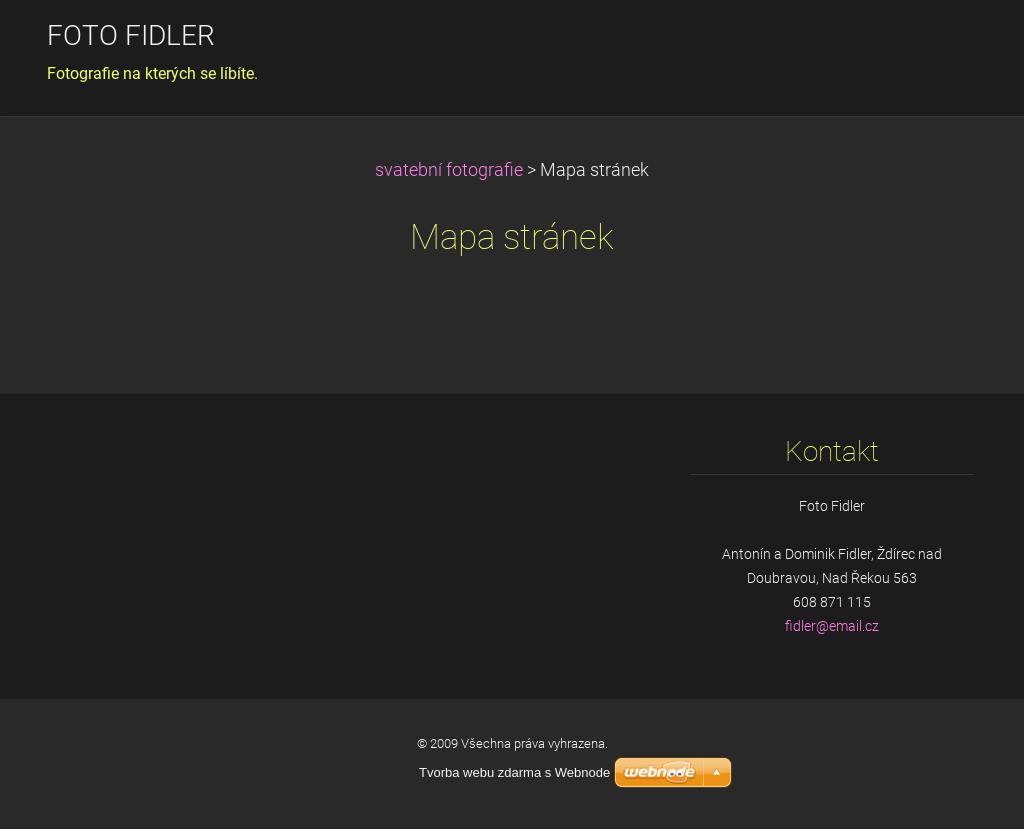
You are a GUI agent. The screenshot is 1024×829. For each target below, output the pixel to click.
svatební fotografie (449, 170)
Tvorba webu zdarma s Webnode (514, 772)
